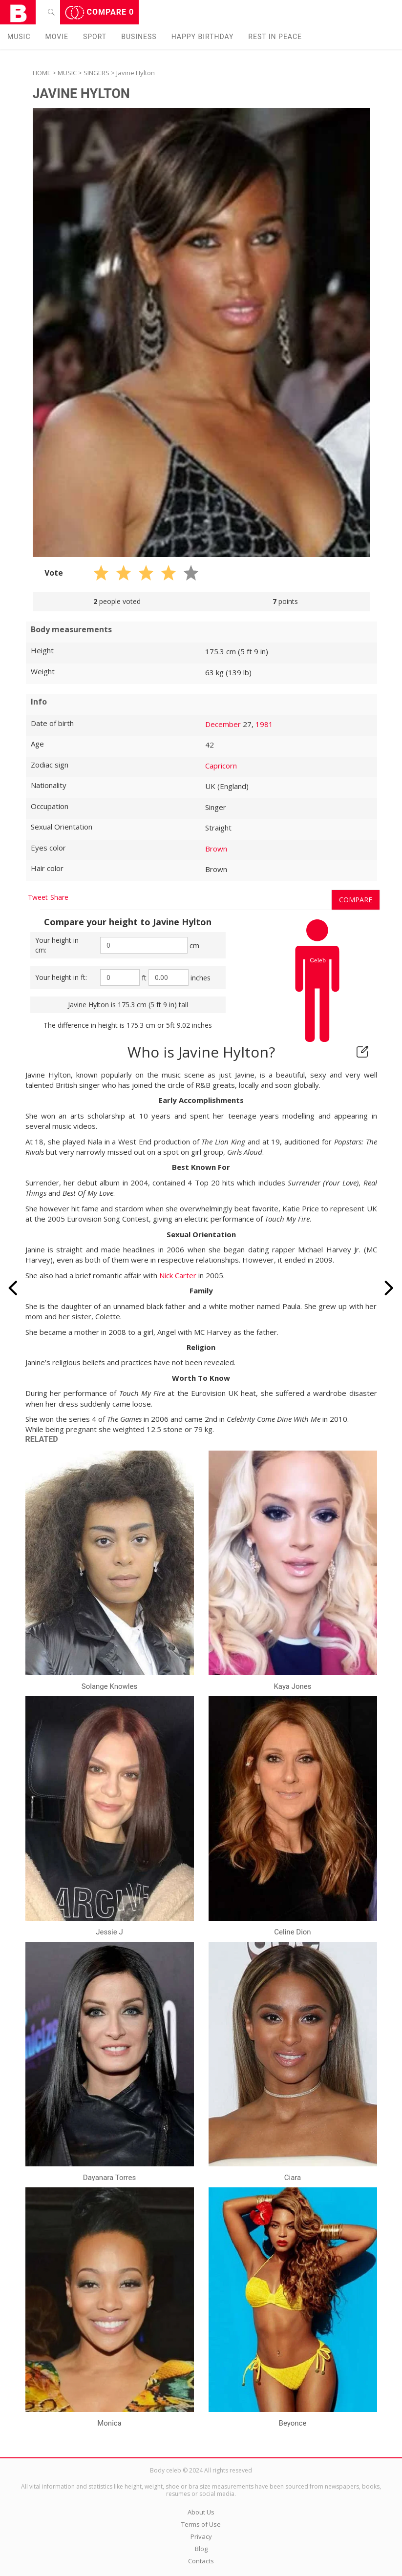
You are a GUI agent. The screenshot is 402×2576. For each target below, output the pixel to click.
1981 (264, 724)
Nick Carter (177, 1275)
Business (139, 37)
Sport (94, 37)
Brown (216, 848)
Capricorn (221, 765)
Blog (201, 2548)
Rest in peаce (275, 37)
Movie (56, 37)
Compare (99, 12)
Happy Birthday (202, 37)
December (223, 724)
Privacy (201, 2536)
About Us (201, 2512)
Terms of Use (201, 2524)
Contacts (201, 2560)
